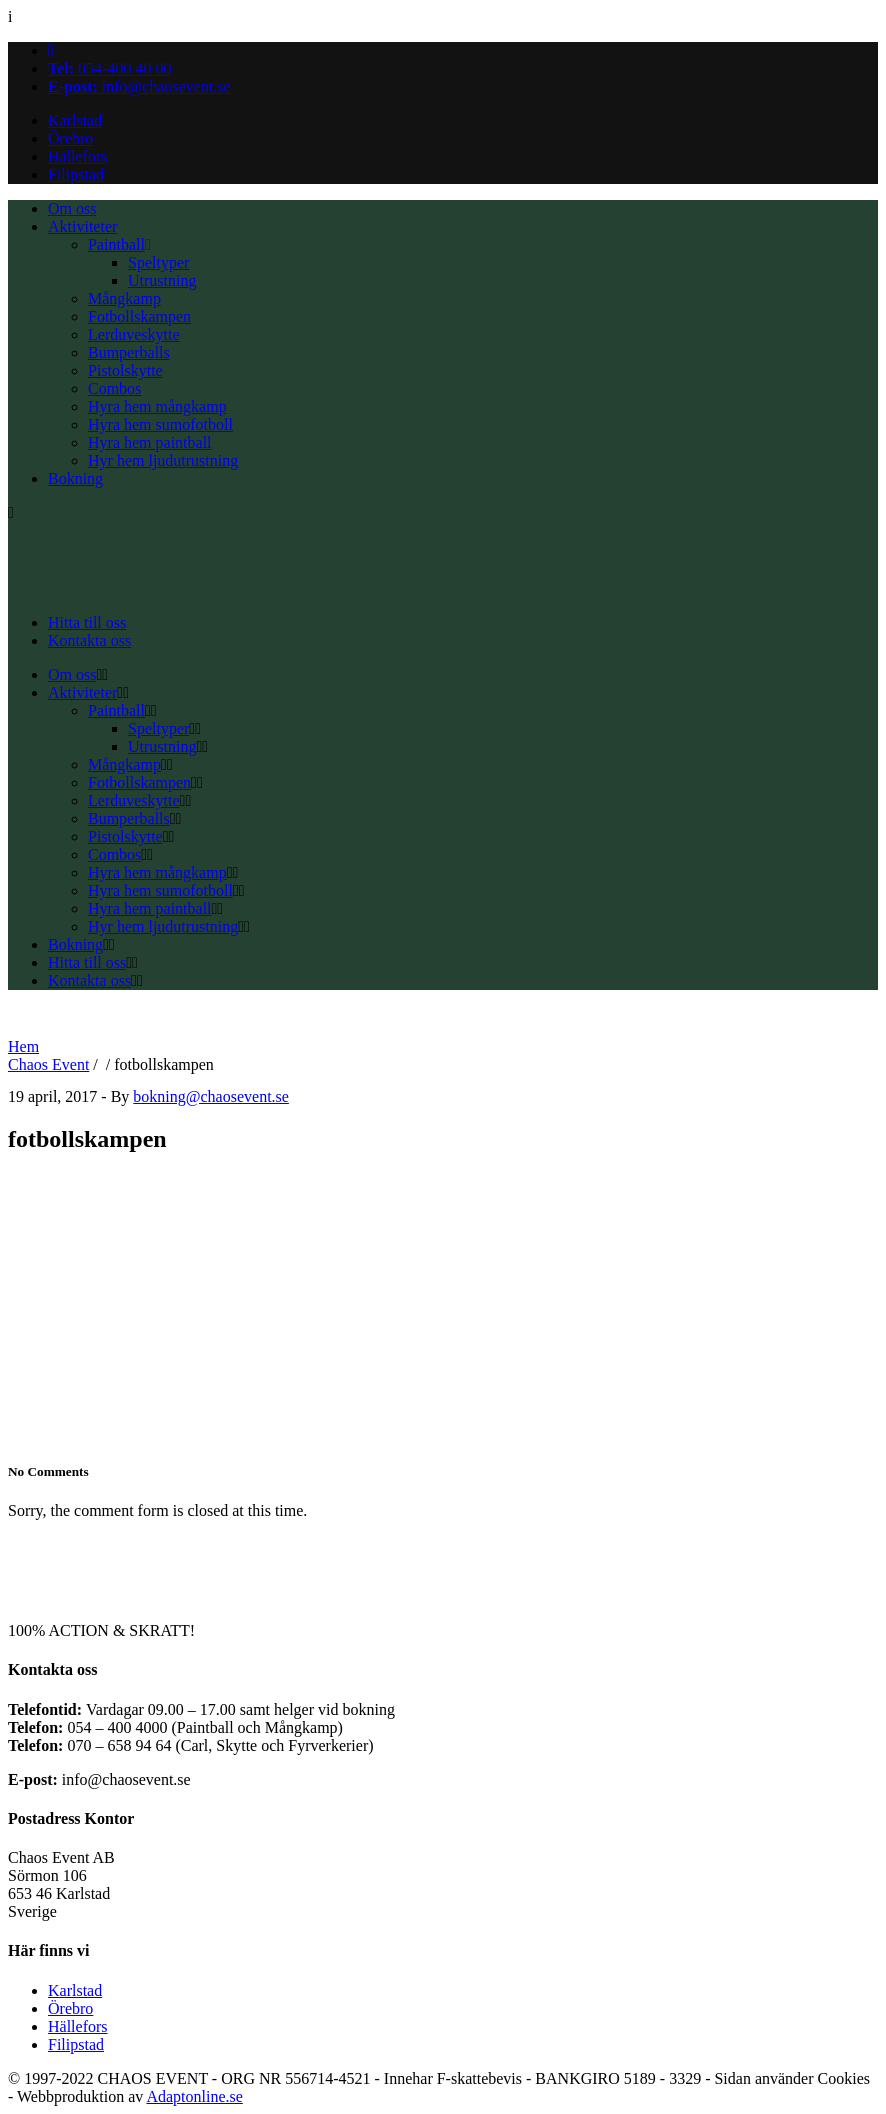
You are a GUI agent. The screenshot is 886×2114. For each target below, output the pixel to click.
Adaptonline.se (194, 2096)
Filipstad (76, 174)
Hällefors (78, 156)
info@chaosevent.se (139, 86)
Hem (23, 1046)
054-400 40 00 (109, 68)
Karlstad (75, 120)
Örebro (70, 138)
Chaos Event (48, 1064)
